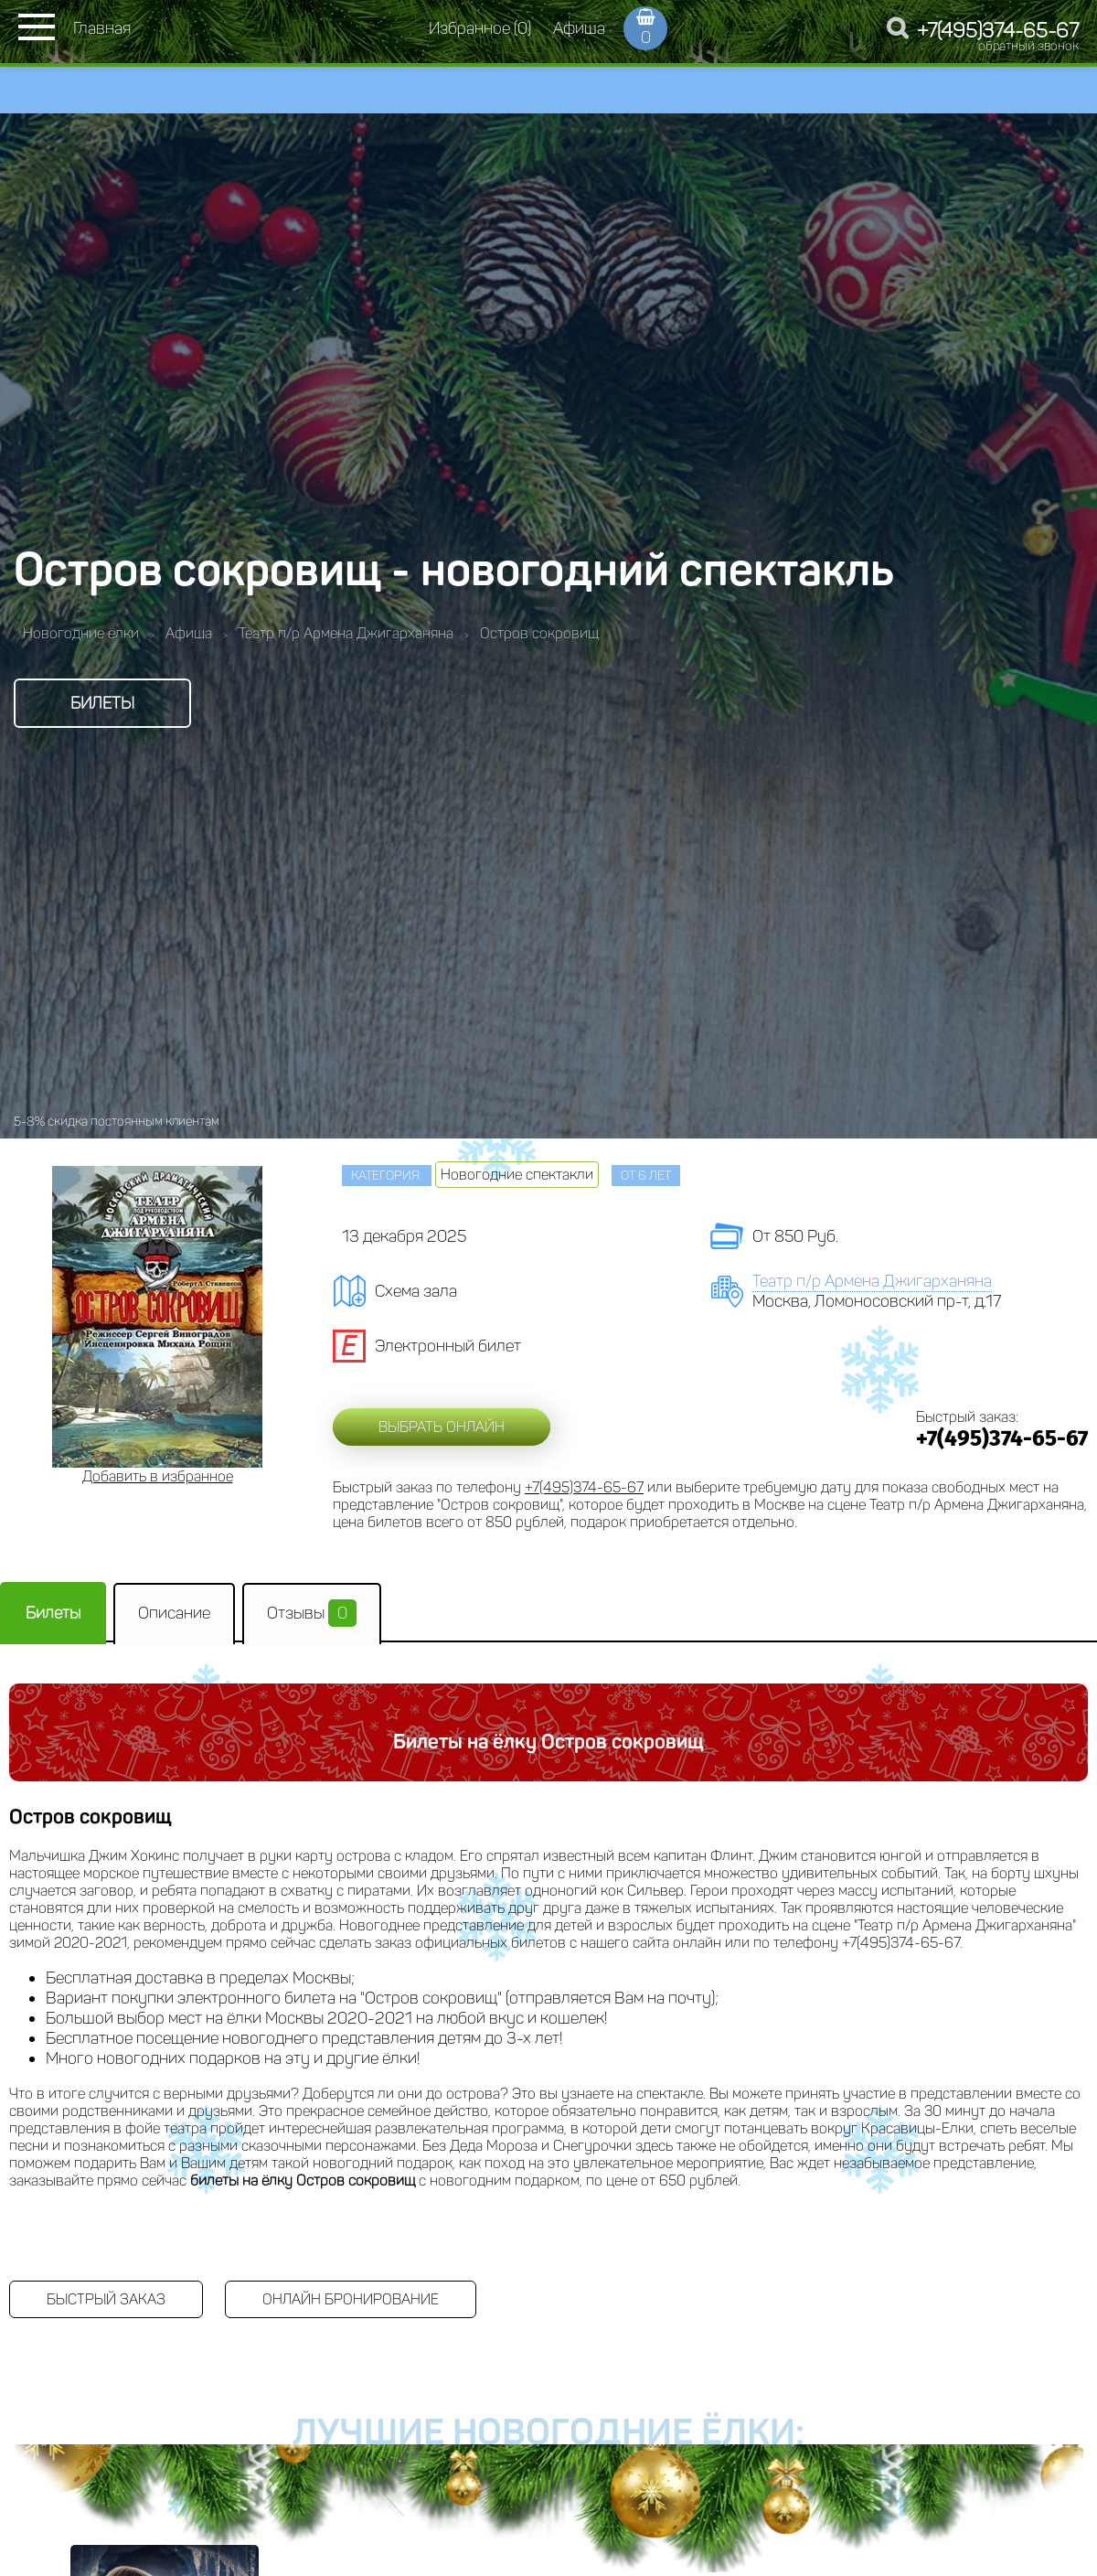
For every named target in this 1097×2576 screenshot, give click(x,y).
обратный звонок (1028, 46)
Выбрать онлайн (441, 1427)
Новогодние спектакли (517, 1174)
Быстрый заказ (106, 2299)
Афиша (579, 28)
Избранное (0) (480, 28)
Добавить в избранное (157, 1476)
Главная (102, 28)
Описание (174, 1613)
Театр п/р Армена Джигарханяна (872, 1281)
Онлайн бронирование (350, 2299)
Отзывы (312, 1613)
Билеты (102, 703)
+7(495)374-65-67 (998, 30)
